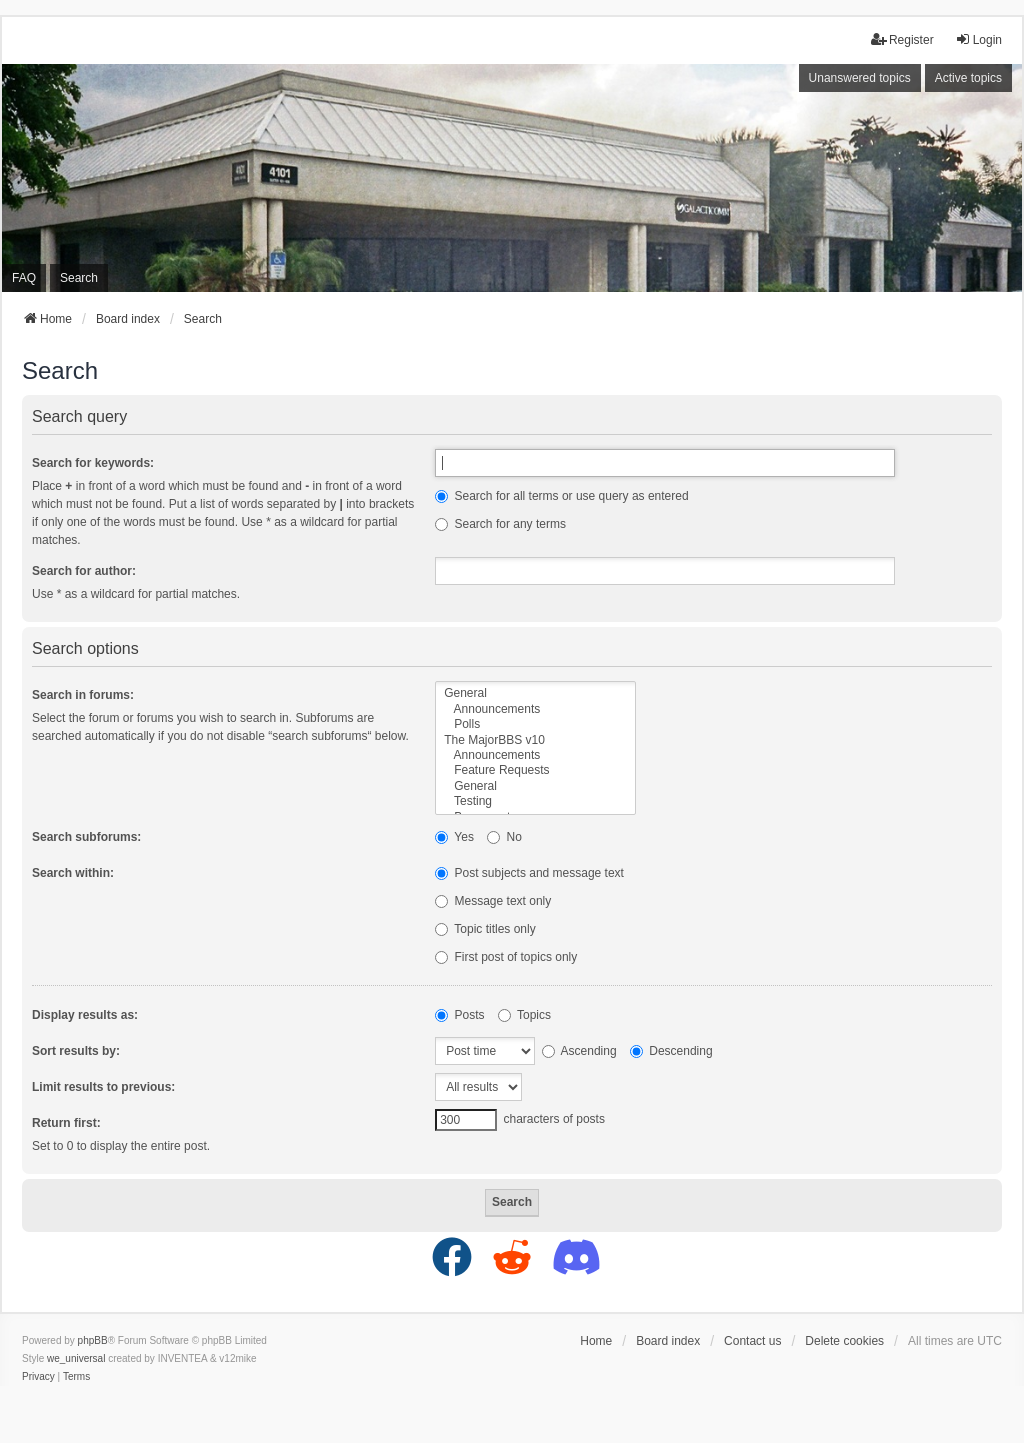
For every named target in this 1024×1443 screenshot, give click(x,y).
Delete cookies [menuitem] (844, 1341)
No (504, 837)
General (535, 693)
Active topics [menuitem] (968, 78)
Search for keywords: (93, 463)
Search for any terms (500, 524)
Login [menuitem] (978, 39)
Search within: (73, 873)
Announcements (535, 709)
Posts (459, 1015)
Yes (454, 837)
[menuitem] (38, 1377)
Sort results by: (76, 1051)
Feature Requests (535, 770)
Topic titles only (485, 929)
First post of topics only (506, 957)
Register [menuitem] (902, 39)
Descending (671, 1051)
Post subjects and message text (529, 873)
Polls (535, 724)
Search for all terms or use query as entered (561, 496)
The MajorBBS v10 (535, 740)
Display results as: (85, 1015)
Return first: (66, 1123)
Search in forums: (83, 695)
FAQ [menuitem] (24, 278)
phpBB (93, 1340)
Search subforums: (86, 837)
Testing (535, 801)
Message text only (493, 901)
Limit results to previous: (103, 1087)
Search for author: (84, 571)
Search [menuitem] (79, 278)
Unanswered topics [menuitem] (860, 78)
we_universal (76, 1358)
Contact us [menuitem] (752, 1341)
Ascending (579, 1051)
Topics (524, 1015)
